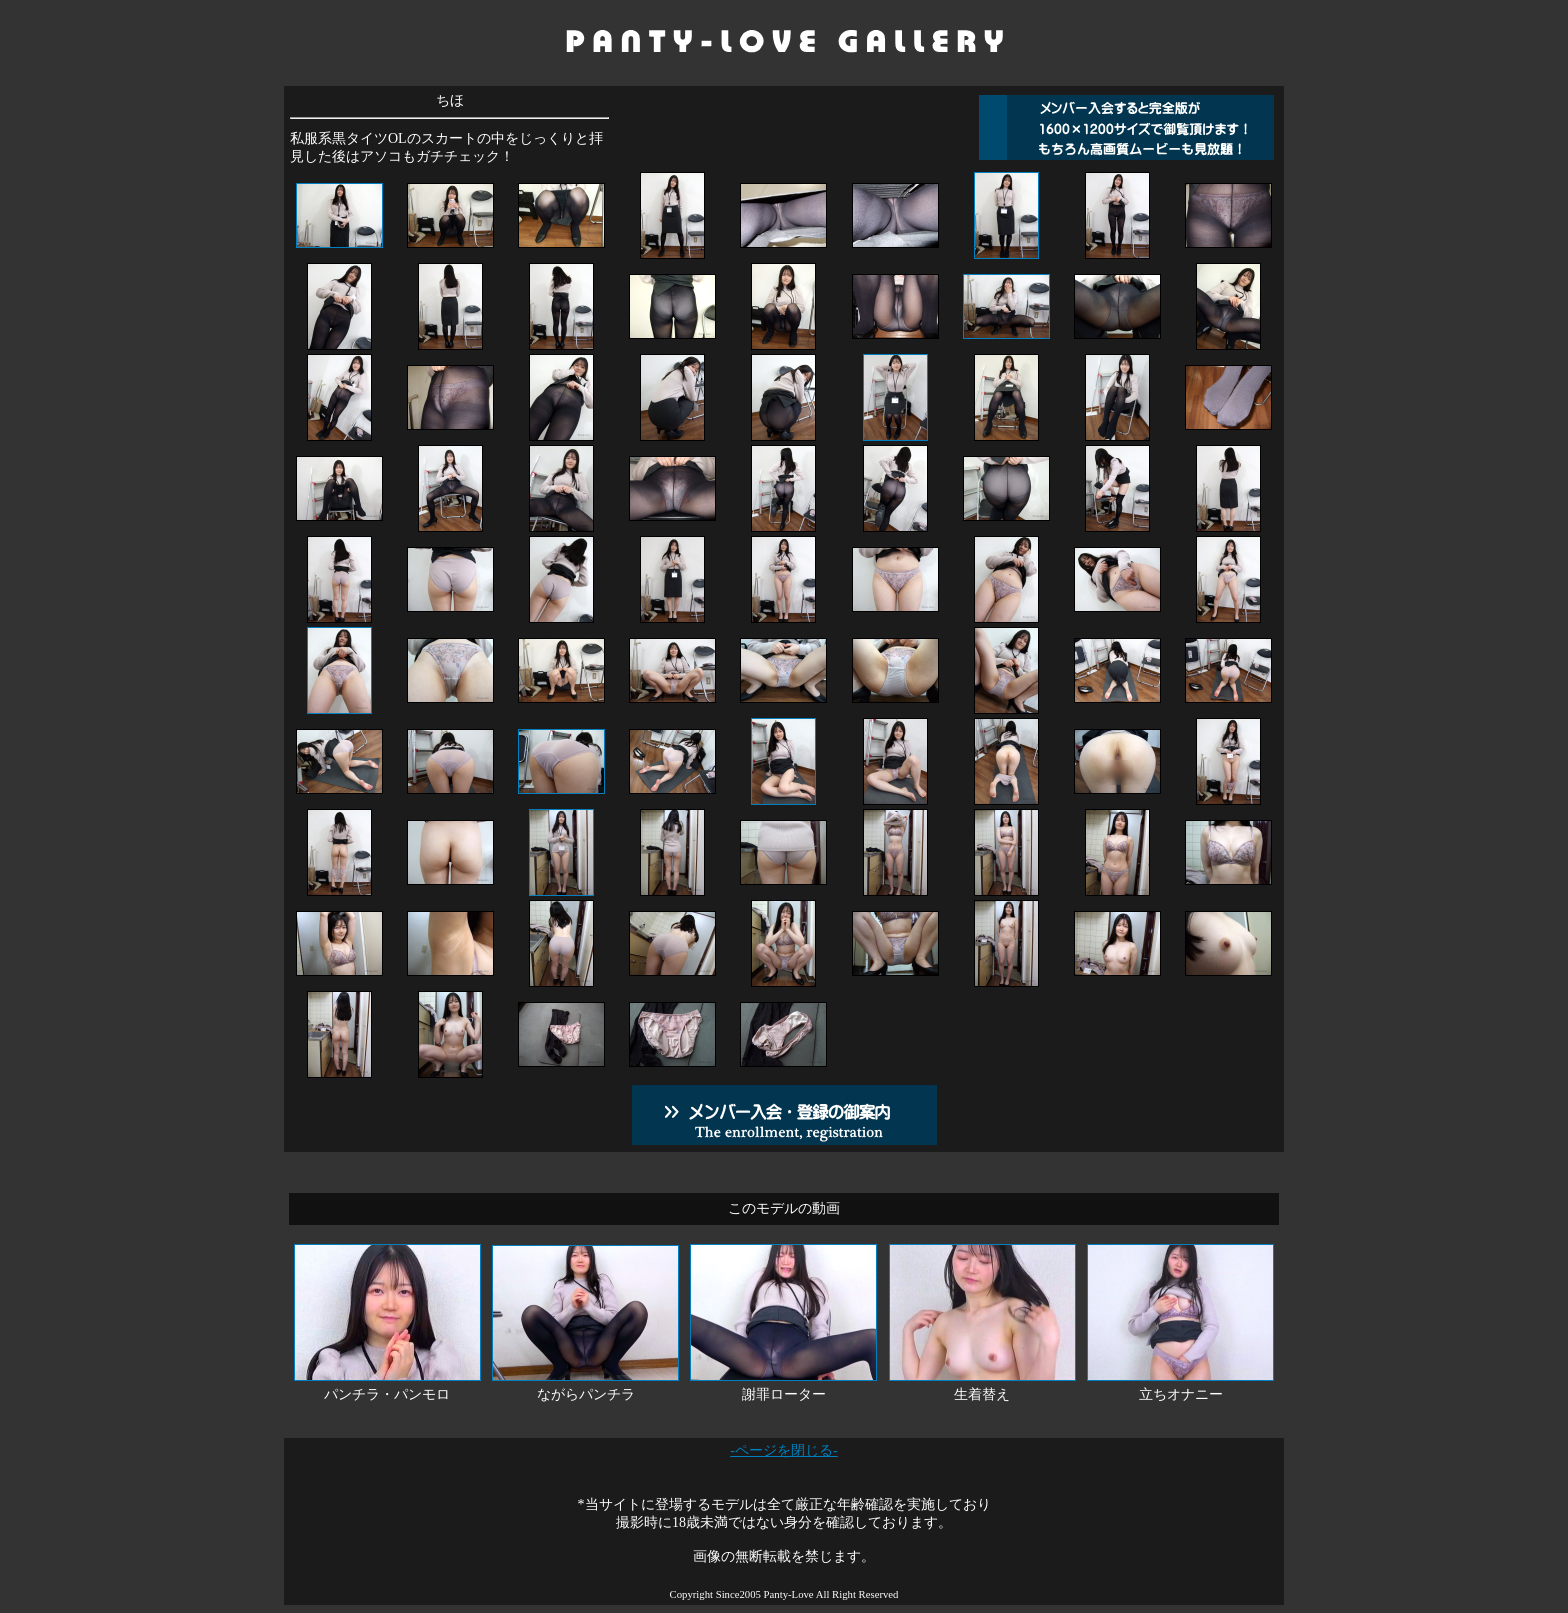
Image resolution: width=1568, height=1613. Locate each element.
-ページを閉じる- (783, 1450)
